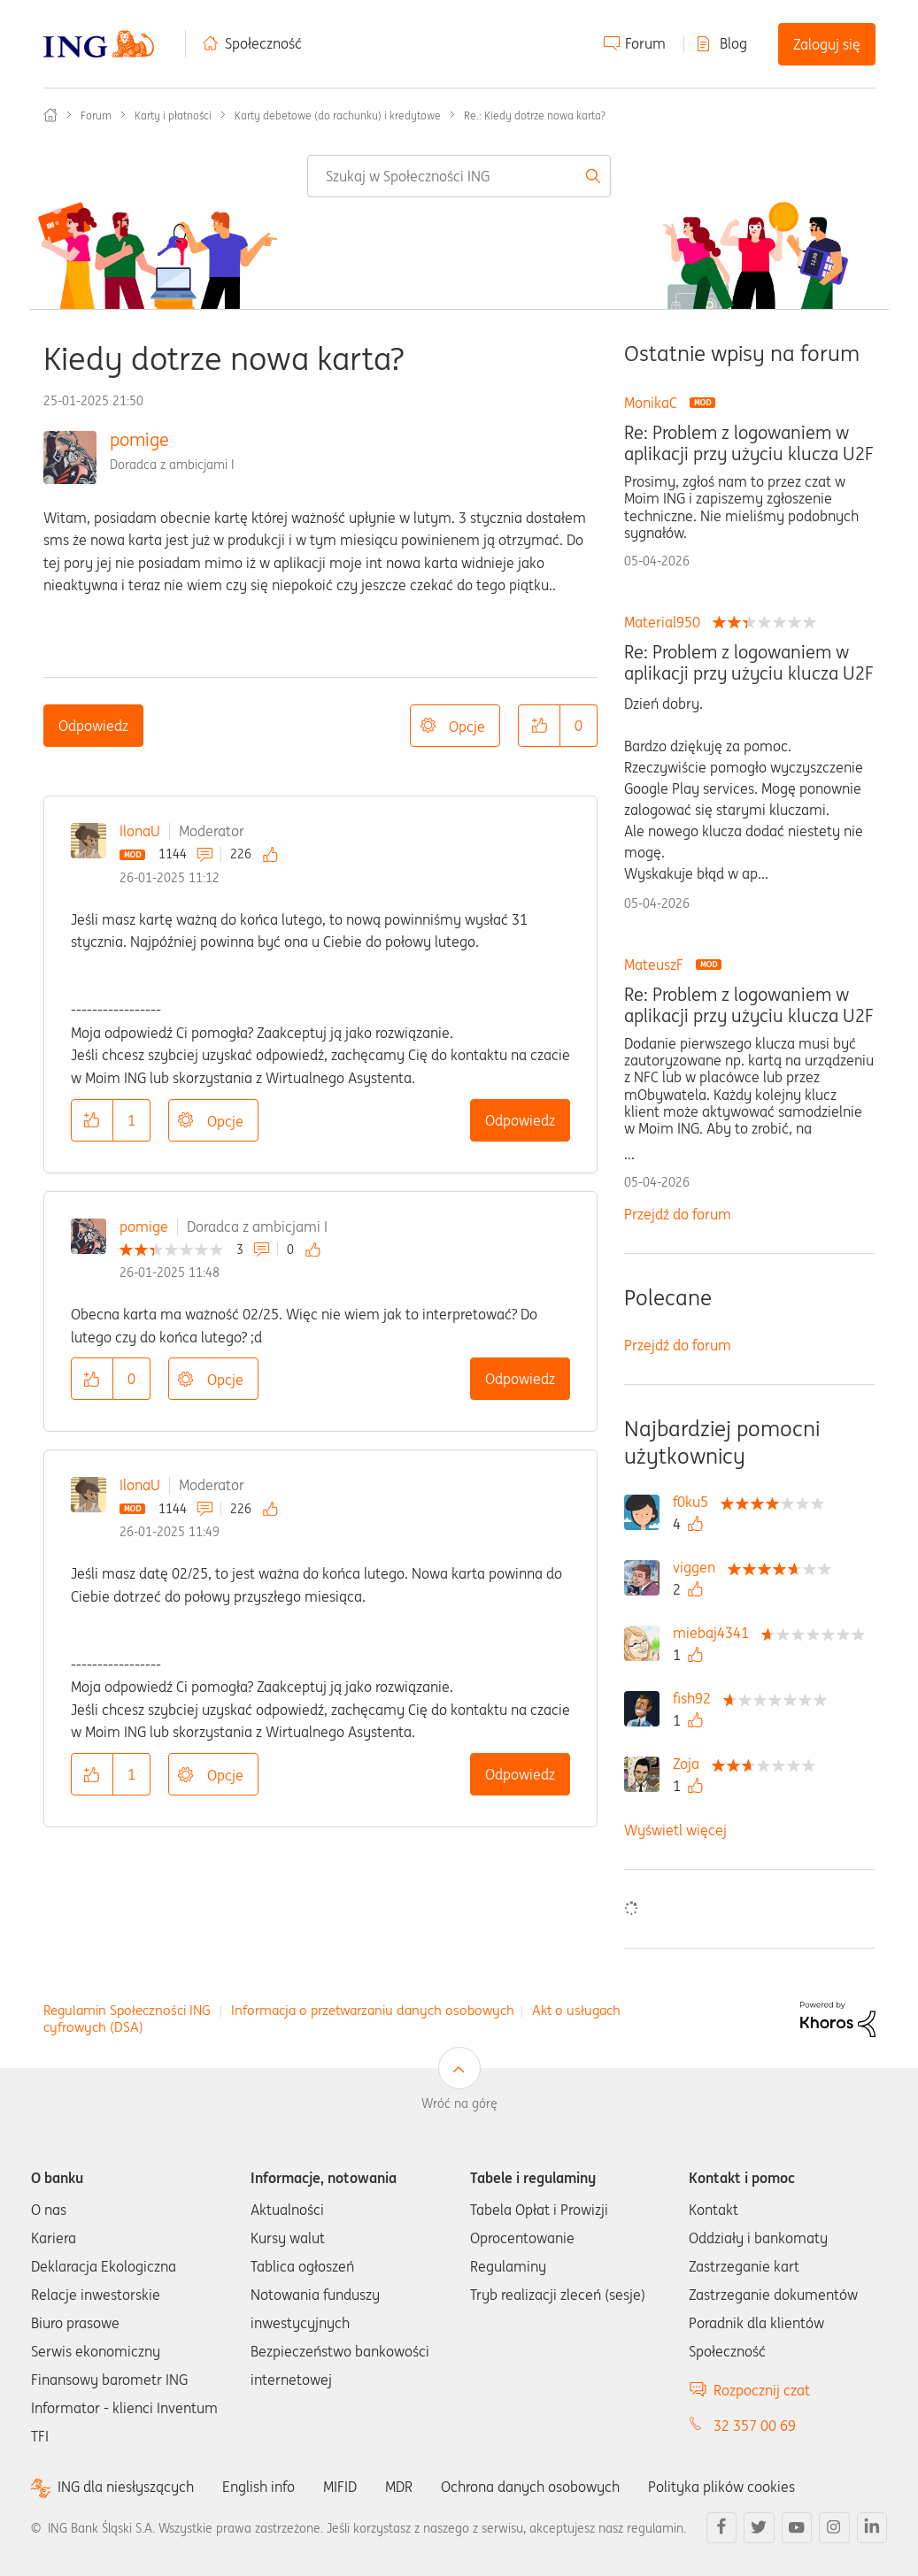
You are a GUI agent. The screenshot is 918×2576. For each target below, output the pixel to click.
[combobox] (458, 176)
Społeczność (263, 43)
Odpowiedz (93, 725)
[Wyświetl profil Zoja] (690, 1763)
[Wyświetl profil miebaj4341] (715, 1633)
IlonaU (140, 831)
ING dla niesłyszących (126, 2487)
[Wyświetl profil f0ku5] (695, 1502)
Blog (733, 43)
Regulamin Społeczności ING (127, 2010)
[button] (539, 725)
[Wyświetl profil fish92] (696, 1698)
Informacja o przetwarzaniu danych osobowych (372, 2010)
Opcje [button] (467, 726)
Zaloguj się (826, 44)
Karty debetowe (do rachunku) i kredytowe (338, 115)
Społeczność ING (50, 115)
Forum (645, 43)
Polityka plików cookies (721, 2486)
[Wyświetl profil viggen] (698, 1567)
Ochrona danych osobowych (530, 2486)
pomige (139, 439)
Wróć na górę (459, 2103)
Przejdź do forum (677, 1214)
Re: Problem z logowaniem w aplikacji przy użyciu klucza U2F (748, 443)
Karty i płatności (173, 115)
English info (258, 2486)
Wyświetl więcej (675, 1830)
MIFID (340, 2486)
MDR (399, 2486)
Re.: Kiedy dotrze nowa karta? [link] (535, 115)
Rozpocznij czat (762, 2390)
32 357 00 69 (755, 2425)
